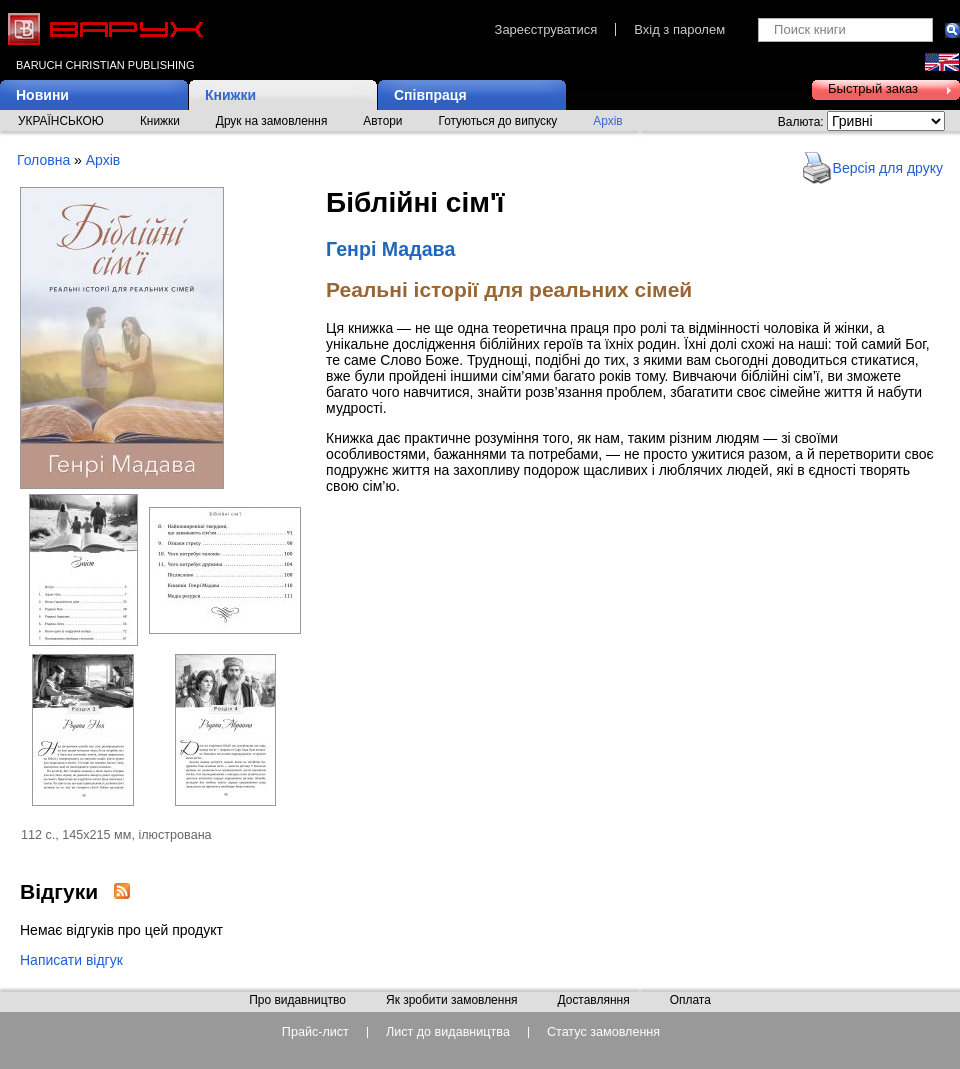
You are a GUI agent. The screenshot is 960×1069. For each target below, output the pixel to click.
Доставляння (593, 1001)
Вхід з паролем (679, 29)
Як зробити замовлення (452, 1001)
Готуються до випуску (498, 121)
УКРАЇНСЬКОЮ (61, 121)
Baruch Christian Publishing (105, 65)
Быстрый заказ (873, 88)
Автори (382, 121)
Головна (43, 160)
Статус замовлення (603, 1032)
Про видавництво (297, 1001)
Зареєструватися (546, 29)
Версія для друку (888, 168)
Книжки (230, 95)
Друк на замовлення (272, 121)
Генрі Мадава (390, 249)
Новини (42, 95)
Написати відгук (71, 960)
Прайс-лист (315, 1032)
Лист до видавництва (448, 1032)
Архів (607, 121)
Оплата (690, 1001)
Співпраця (430, 95)
